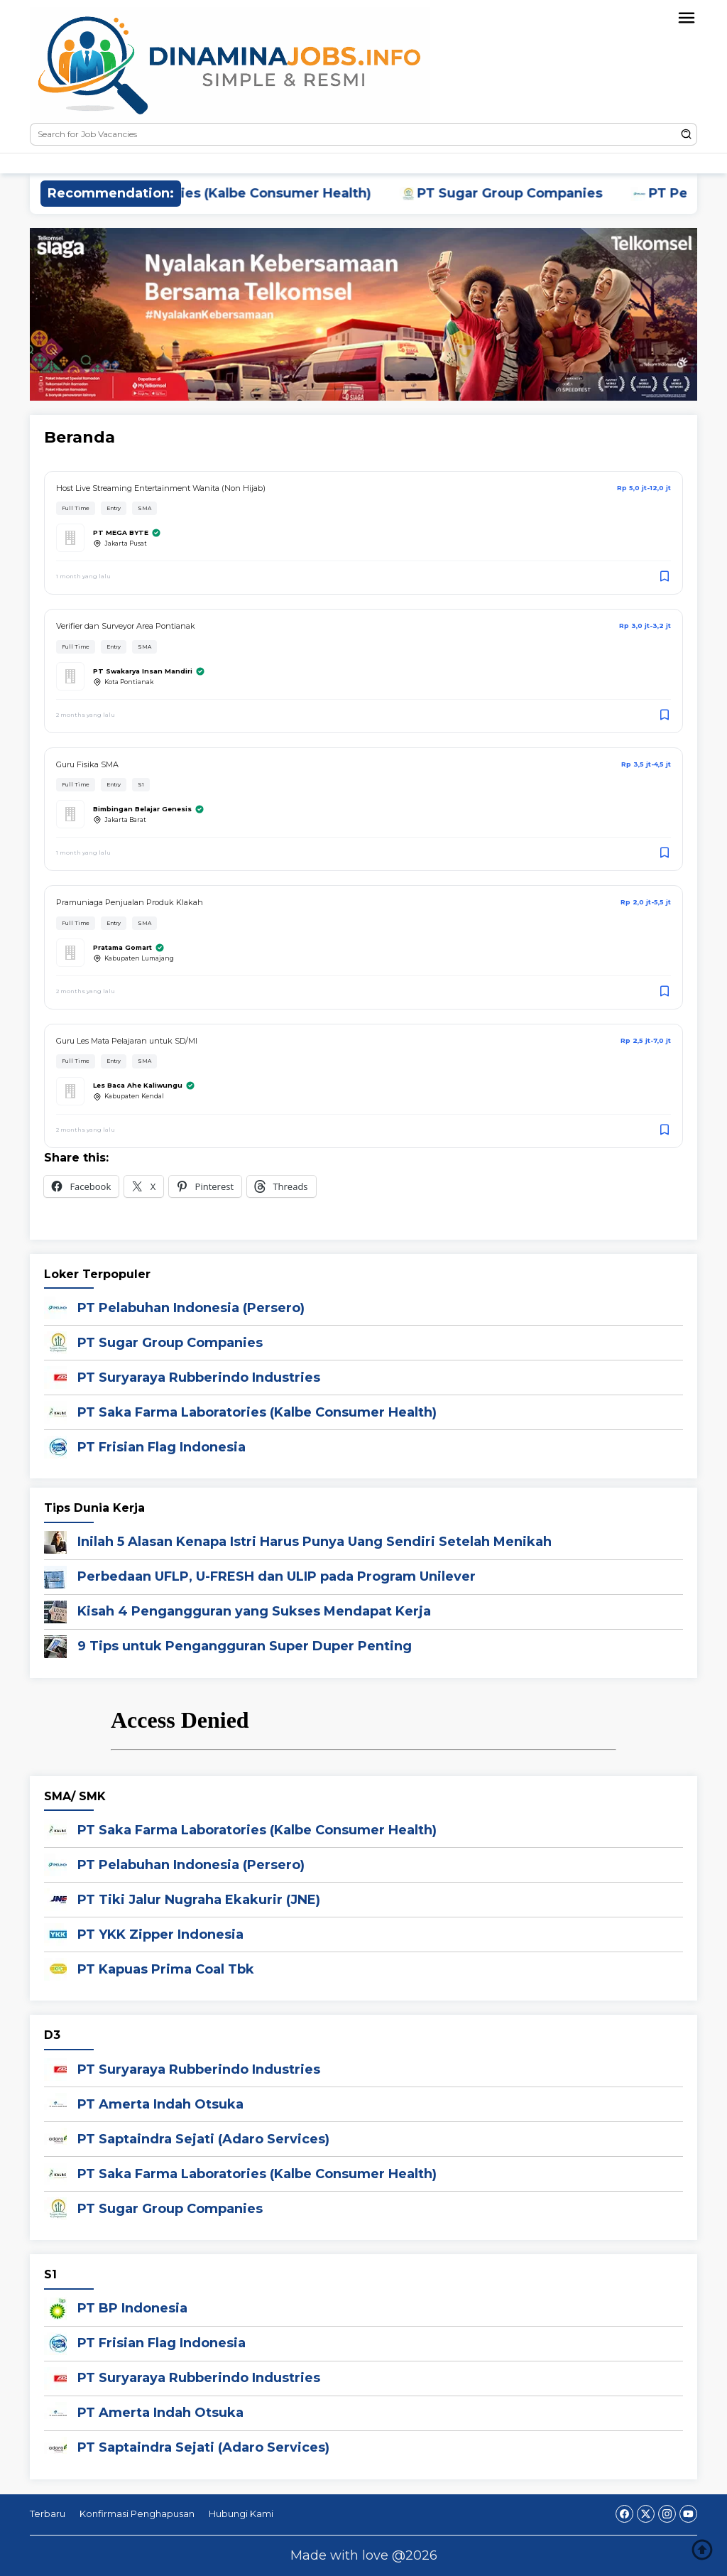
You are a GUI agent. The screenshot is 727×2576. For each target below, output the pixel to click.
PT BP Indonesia (132, 2308)
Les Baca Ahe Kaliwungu (144, 1086)
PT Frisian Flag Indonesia (161, 1447)
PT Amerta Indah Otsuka (160, 2104)
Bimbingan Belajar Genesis (148, 809)
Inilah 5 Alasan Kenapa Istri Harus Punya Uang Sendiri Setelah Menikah (314, 1541)
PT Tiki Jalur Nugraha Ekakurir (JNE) (198, 1899)
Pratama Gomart (129, 948)
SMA (144, 508)
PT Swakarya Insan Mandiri (149, 671)
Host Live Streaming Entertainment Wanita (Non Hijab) (161, 488)
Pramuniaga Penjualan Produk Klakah (129, 902)
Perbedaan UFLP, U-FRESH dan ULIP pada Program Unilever (276, 1576)
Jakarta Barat (119, 820)
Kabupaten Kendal (128, 1097)
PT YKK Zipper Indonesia (160, 1934)
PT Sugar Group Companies (522, 193)
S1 (141, 784)
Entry (113, 508)
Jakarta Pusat (120, 543)
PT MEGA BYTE (127, 533)
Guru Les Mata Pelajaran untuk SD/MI (126, 1041)
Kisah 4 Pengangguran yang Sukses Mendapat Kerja (254, 1611)
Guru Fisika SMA (87, 764)
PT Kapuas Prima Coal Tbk (165, 1969)
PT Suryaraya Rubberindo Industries (198, 1377)
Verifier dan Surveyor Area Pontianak (125, 626)
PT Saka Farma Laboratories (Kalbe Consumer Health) (204, 193)
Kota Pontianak (123, 682)
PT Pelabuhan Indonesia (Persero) (191, 1308)
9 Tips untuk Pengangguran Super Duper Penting (244, 1646)
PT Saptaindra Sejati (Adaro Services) (203, 2139)
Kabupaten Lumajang (133, 958)
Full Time (75, 508)
